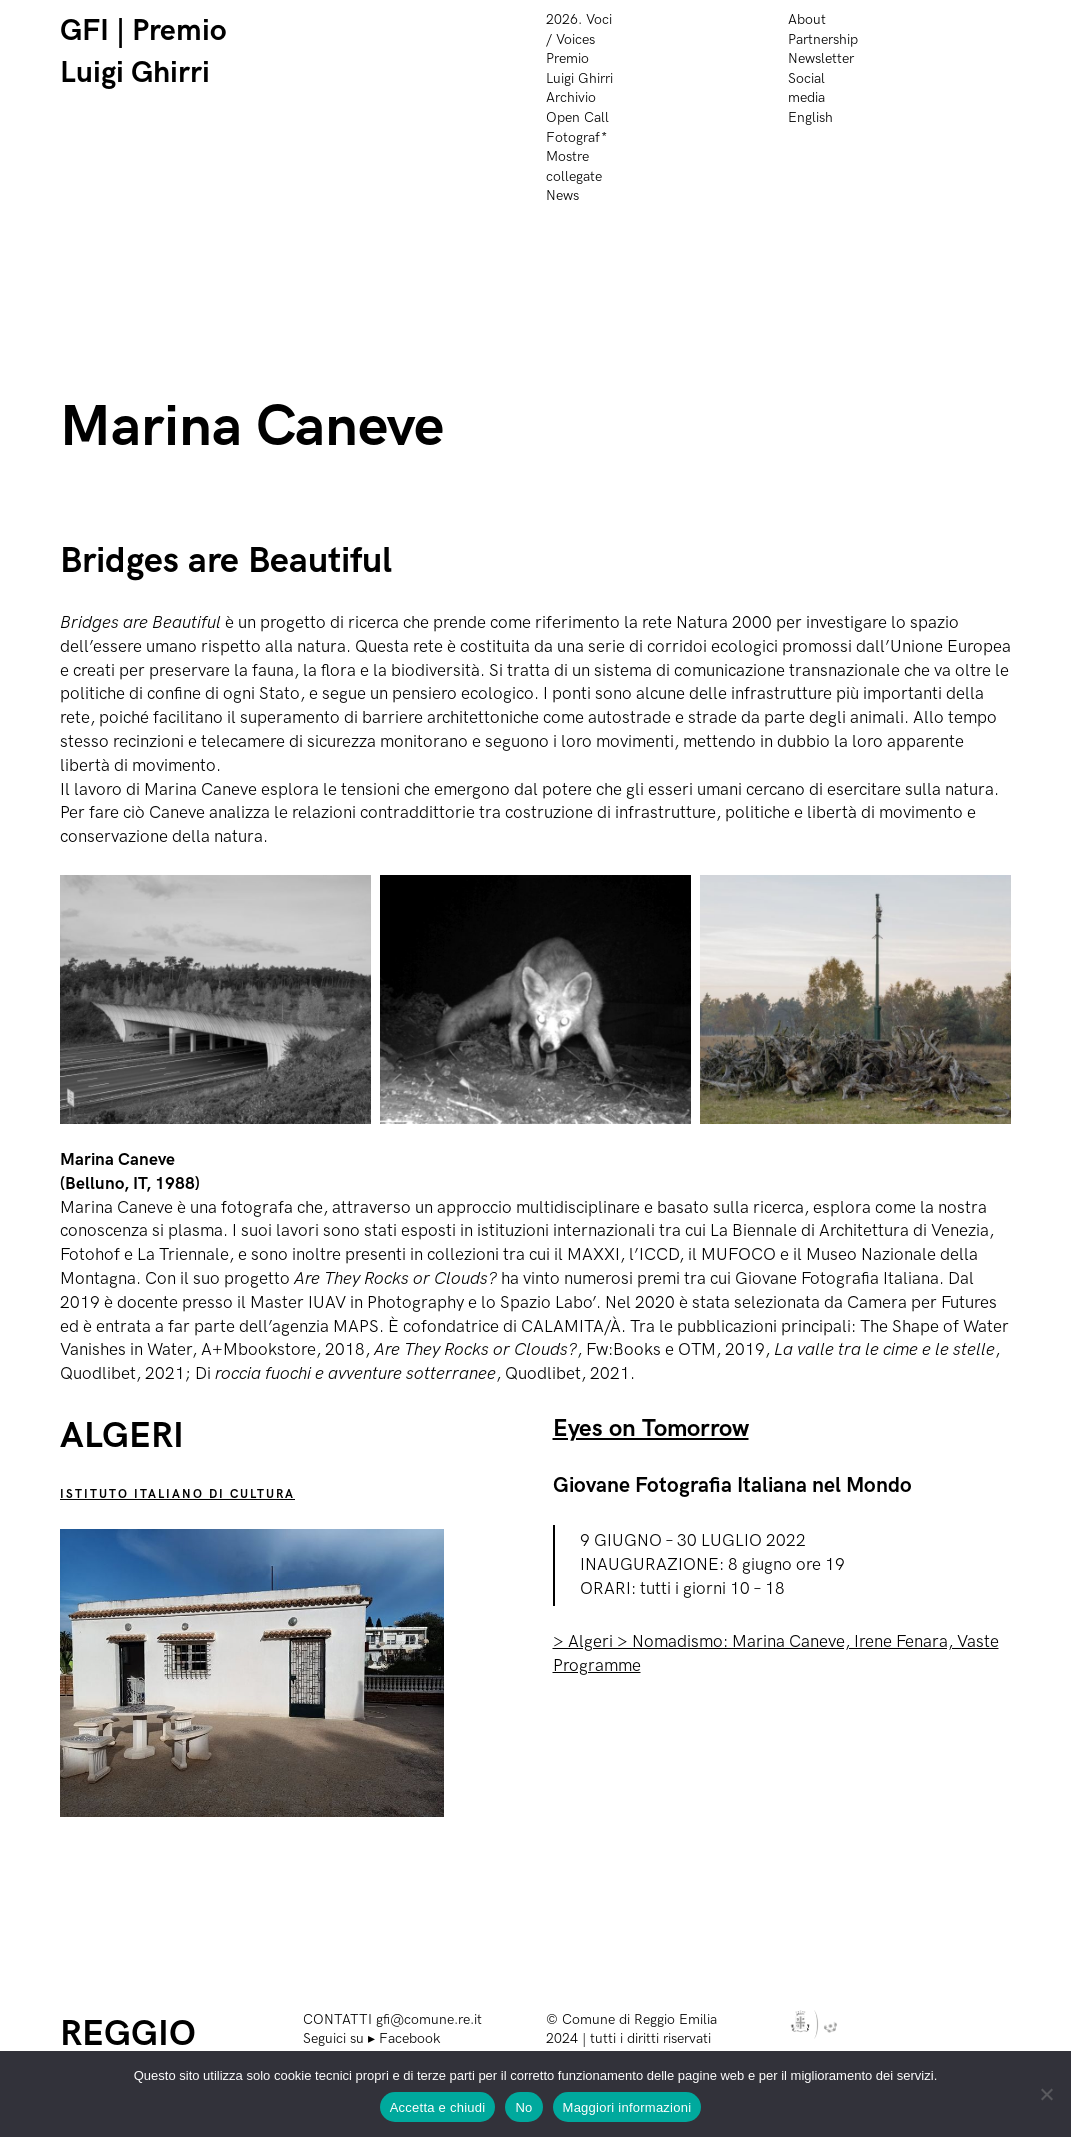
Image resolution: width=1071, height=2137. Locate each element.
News (562, 195)
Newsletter (821, 58)
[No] (1046, 2094)
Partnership (823, 39)
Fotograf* (576, 137)
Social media (806, 88)
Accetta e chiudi (438, 2107)
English (810, 117)
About (807, 19)
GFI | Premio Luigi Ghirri (143, 52)
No (523, 2107)
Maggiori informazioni (627, 2107)
